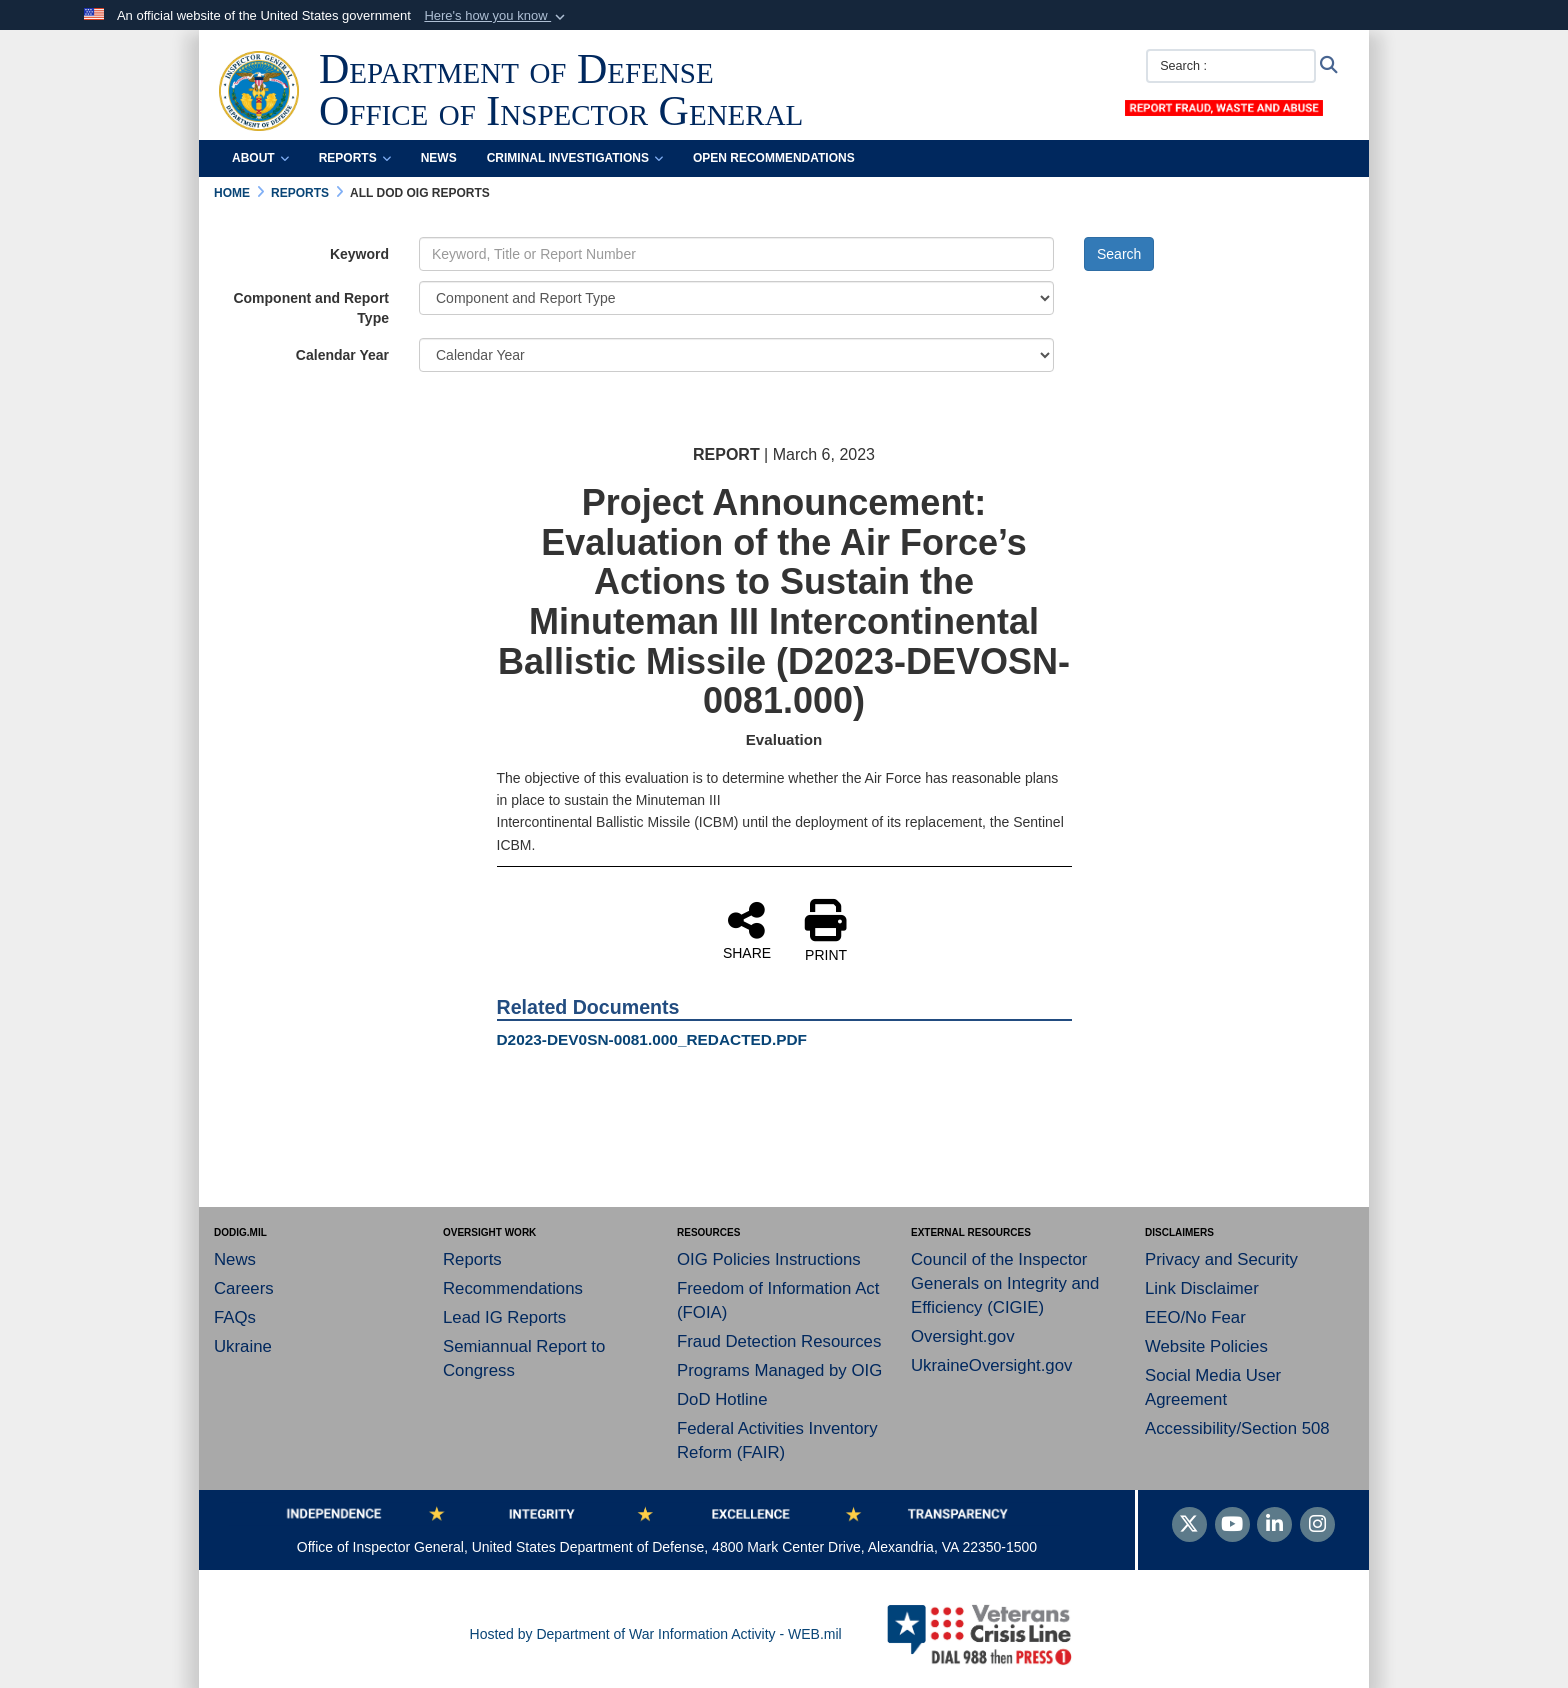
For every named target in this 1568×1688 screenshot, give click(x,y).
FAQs (235, 1317)
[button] (496, 16)
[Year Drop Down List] (736, 355)
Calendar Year (342, 355)
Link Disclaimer (1202, 1288)
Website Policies (1206, 1346)
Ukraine (243, 1346)
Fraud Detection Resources (779, 1341)
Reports (355, 158)
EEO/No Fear (1195, 1317)
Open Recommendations (774, 158)
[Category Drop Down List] (736, 298)
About (260, 158)
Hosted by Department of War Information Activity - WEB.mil (656, 1634)
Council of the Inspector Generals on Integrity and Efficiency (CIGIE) (1005, 1283)
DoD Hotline (722, 1399)
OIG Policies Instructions (769, 1259)
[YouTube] (1232, 1526)
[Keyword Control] (736, 254)
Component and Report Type (311, 308)
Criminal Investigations (575, 158)
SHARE (747, 930)
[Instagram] (1317, 1526)
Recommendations (513, 1288)
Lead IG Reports (504, 1317)
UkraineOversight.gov (991, 1365)
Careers (244, 1288)
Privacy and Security (1221, 1259)
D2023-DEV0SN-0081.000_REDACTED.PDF (652, 1039)
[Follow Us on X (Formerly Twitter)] (1189, 1526)
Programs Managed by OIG (779, 1370)
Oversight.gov (963, 1336)
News (439, 158)
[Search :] (1231, 66)
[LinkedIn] (1274, 1526)
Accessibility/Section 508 (1237, 1428)
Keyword (359, 254)
